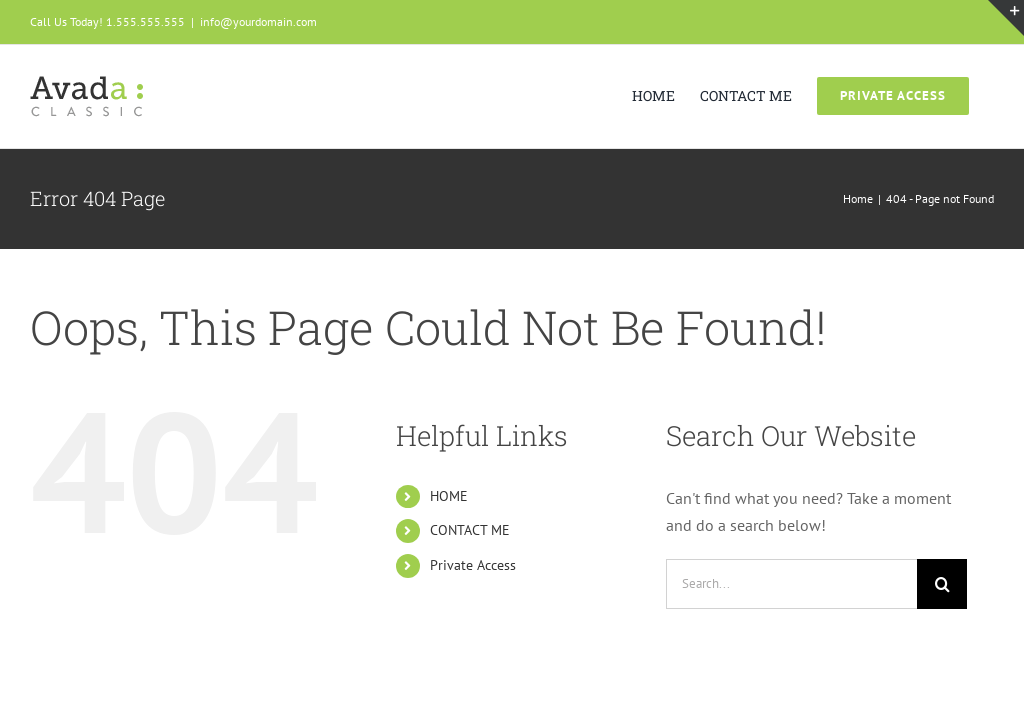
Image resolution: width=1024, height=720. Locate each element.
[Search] (942, 584)
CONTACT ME (470, 530)
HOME (449, 496)
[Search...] (791, 584)
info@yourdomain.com (258, 21)
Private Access (473, 565)
